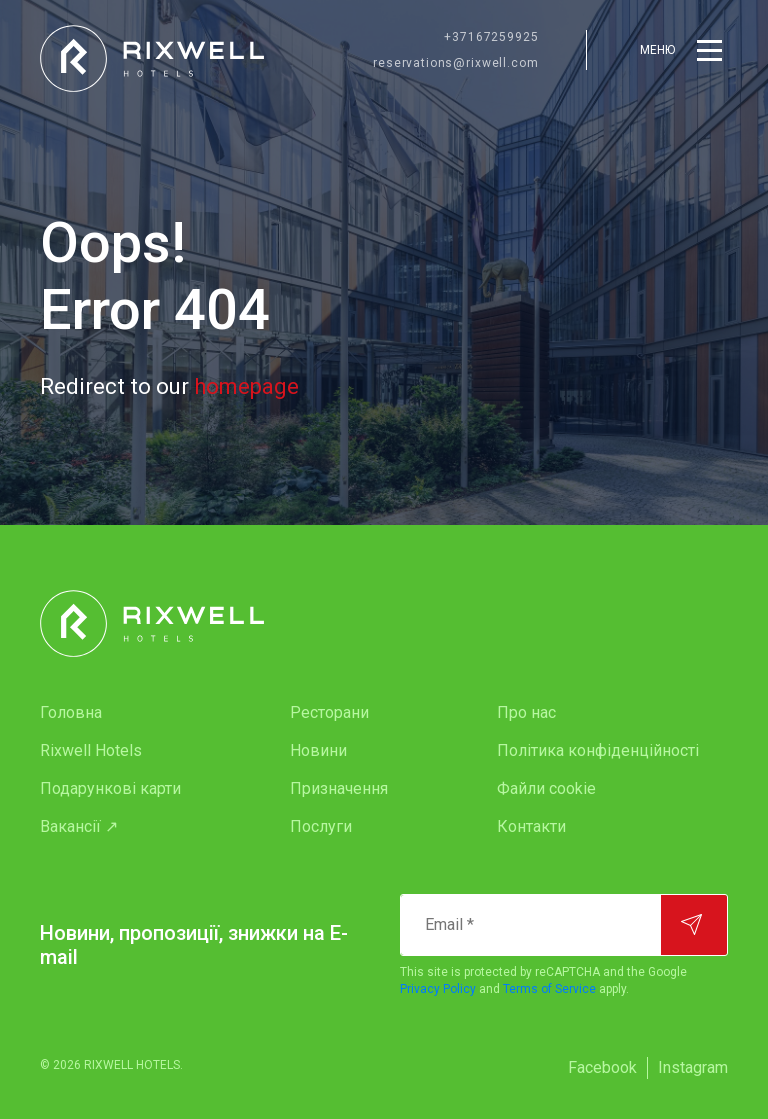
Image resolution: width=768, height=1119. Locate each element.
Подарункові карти (110, 788)
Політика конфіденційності (598, 750)
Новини (318, 750)
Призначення (339, 788)
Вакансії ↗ (79, 826)
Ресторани (329, 712)
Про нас (526, 712)
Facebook (602, 1067)
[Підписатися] (694, 925)
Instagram (693, 1067)
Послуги (321, 826)
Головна (71, 712)
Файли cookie (546, 788)
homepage (246, 386)
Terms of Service (549, 989)
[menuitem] (125, 713)
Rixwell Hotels (91, 750)
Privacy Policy (438, 989)
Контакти (531, 826)
